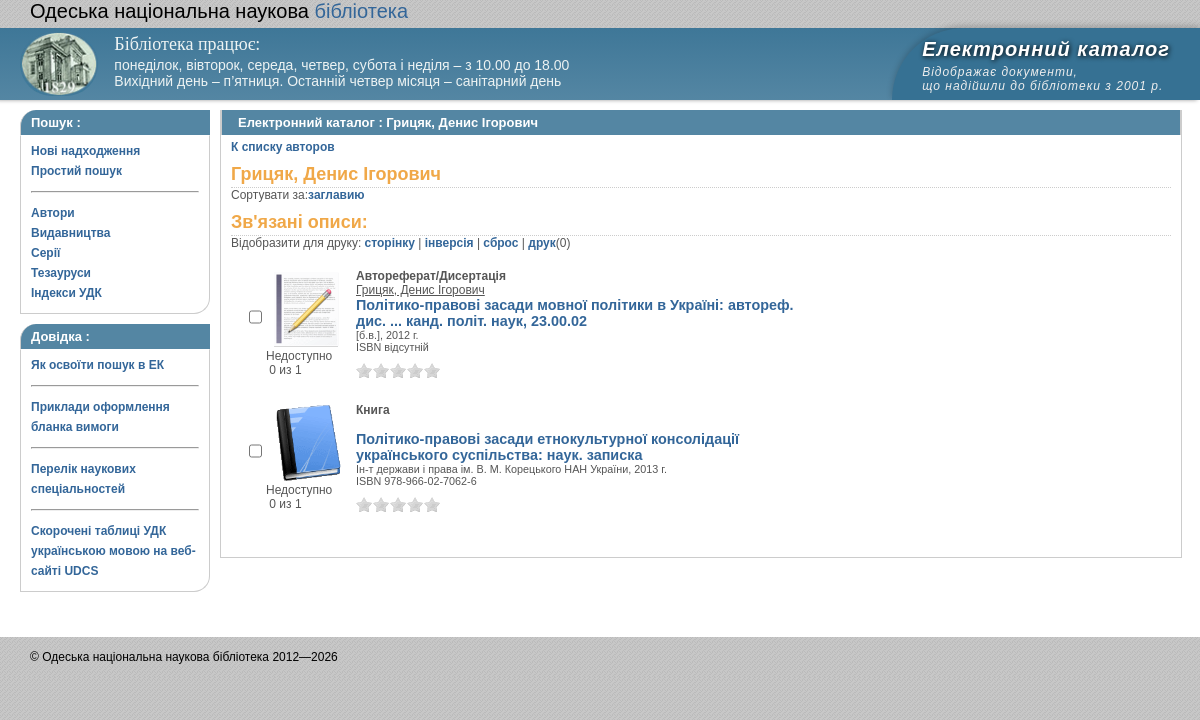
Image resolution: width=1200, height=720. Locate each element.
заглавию (336, 195)
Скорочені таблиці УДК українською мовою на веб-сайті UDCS (113, 551)
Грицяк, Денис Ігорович (420, 290)
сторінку (390, 243)
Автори (53, 213)
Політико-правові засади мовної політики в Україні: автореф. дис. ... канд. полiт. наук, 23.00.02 (575, 313)
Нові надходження (85, 151)
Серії (45, 253)
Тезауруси (61, 273)
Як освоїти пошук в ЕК (97, 365)
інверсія (449, 243)
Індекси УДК (66, 293)
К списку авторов (283, 147)
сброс (500, 243)
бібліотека (219, 11)
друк (541, 243)
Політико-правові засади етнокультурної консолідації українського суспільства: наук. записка (547, 447)
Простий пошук (76, 171)
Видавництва (70, 233)
